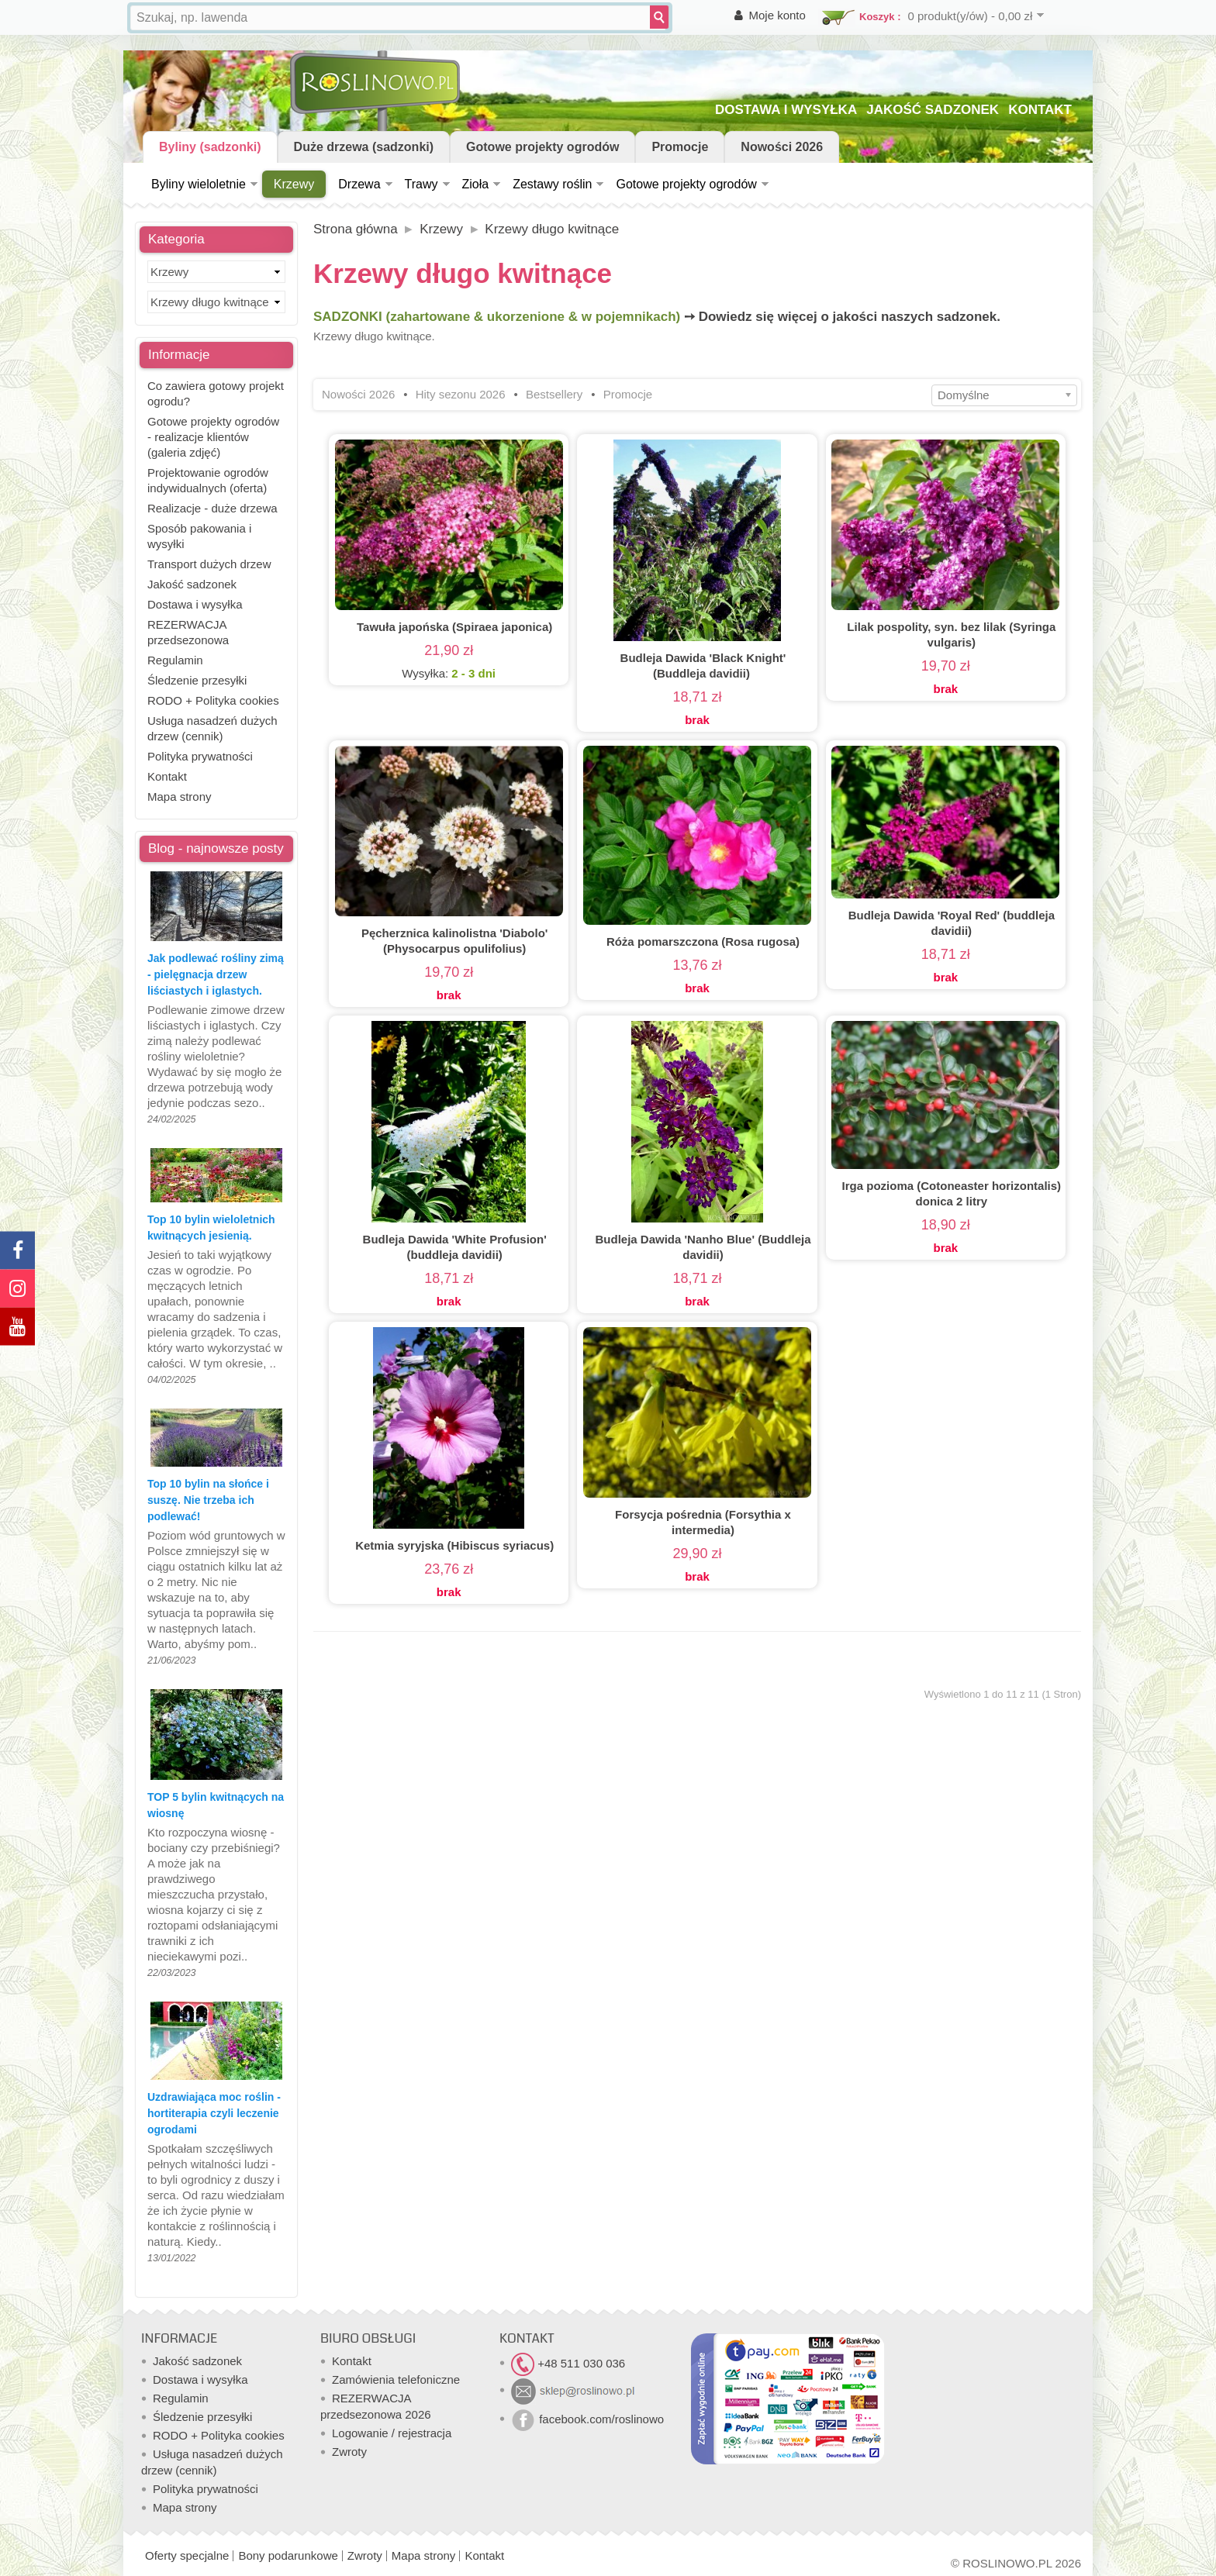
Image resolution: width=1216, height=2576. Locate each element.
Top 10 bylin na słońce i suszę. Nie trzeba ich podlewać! (208, 1500)
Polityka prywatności (200, 756)
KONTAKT (1040, 109)
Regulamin (175, 660)
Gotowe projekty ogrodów (542, 146)
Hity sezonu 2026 (461, 394)
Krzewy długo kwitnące (552, 229)
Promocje (679, 146)
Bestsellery (554, 394)
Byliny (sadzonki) (210, 146)
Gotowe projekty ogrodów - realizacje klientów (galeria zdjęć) (213, 437)
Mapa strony (179, 796)
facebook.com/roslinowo (587, 2419)
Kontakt (167, 776)
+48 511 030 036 (568, 2363)
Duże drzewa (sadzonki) (364, 146)
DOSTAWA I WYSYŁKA (786, 109)
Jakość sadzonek (192, 584)
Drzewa (359, 184)
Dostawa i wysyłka (195, 604)
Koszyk (877, 16)
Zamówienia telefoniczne (396, 2379)
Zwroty (349, 2451)
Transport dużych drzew (209, 564)
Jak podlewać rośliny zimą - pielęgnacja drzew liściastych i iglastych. (215, 974)
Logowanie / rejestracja (391, 2433)
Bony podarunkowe (287, 2555)
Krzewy (294, 184)
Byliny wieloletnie (198, 184)
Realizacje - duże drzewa (212, 508)
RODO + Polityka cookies (213, 700)
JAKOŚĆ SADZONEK (932, 109)
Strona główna (355, 229)
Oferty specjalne (187, 2555)
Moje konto (777, 15)
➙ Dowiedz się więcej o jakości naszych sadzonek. (842, 316)
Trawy (421, 184)
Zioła (475, 184)
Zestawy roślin (552, 184)
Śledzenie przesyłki (197, 680)
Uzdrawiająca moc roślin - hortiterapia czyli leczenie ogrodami (214, 2113)
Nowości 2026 (782, 146)
